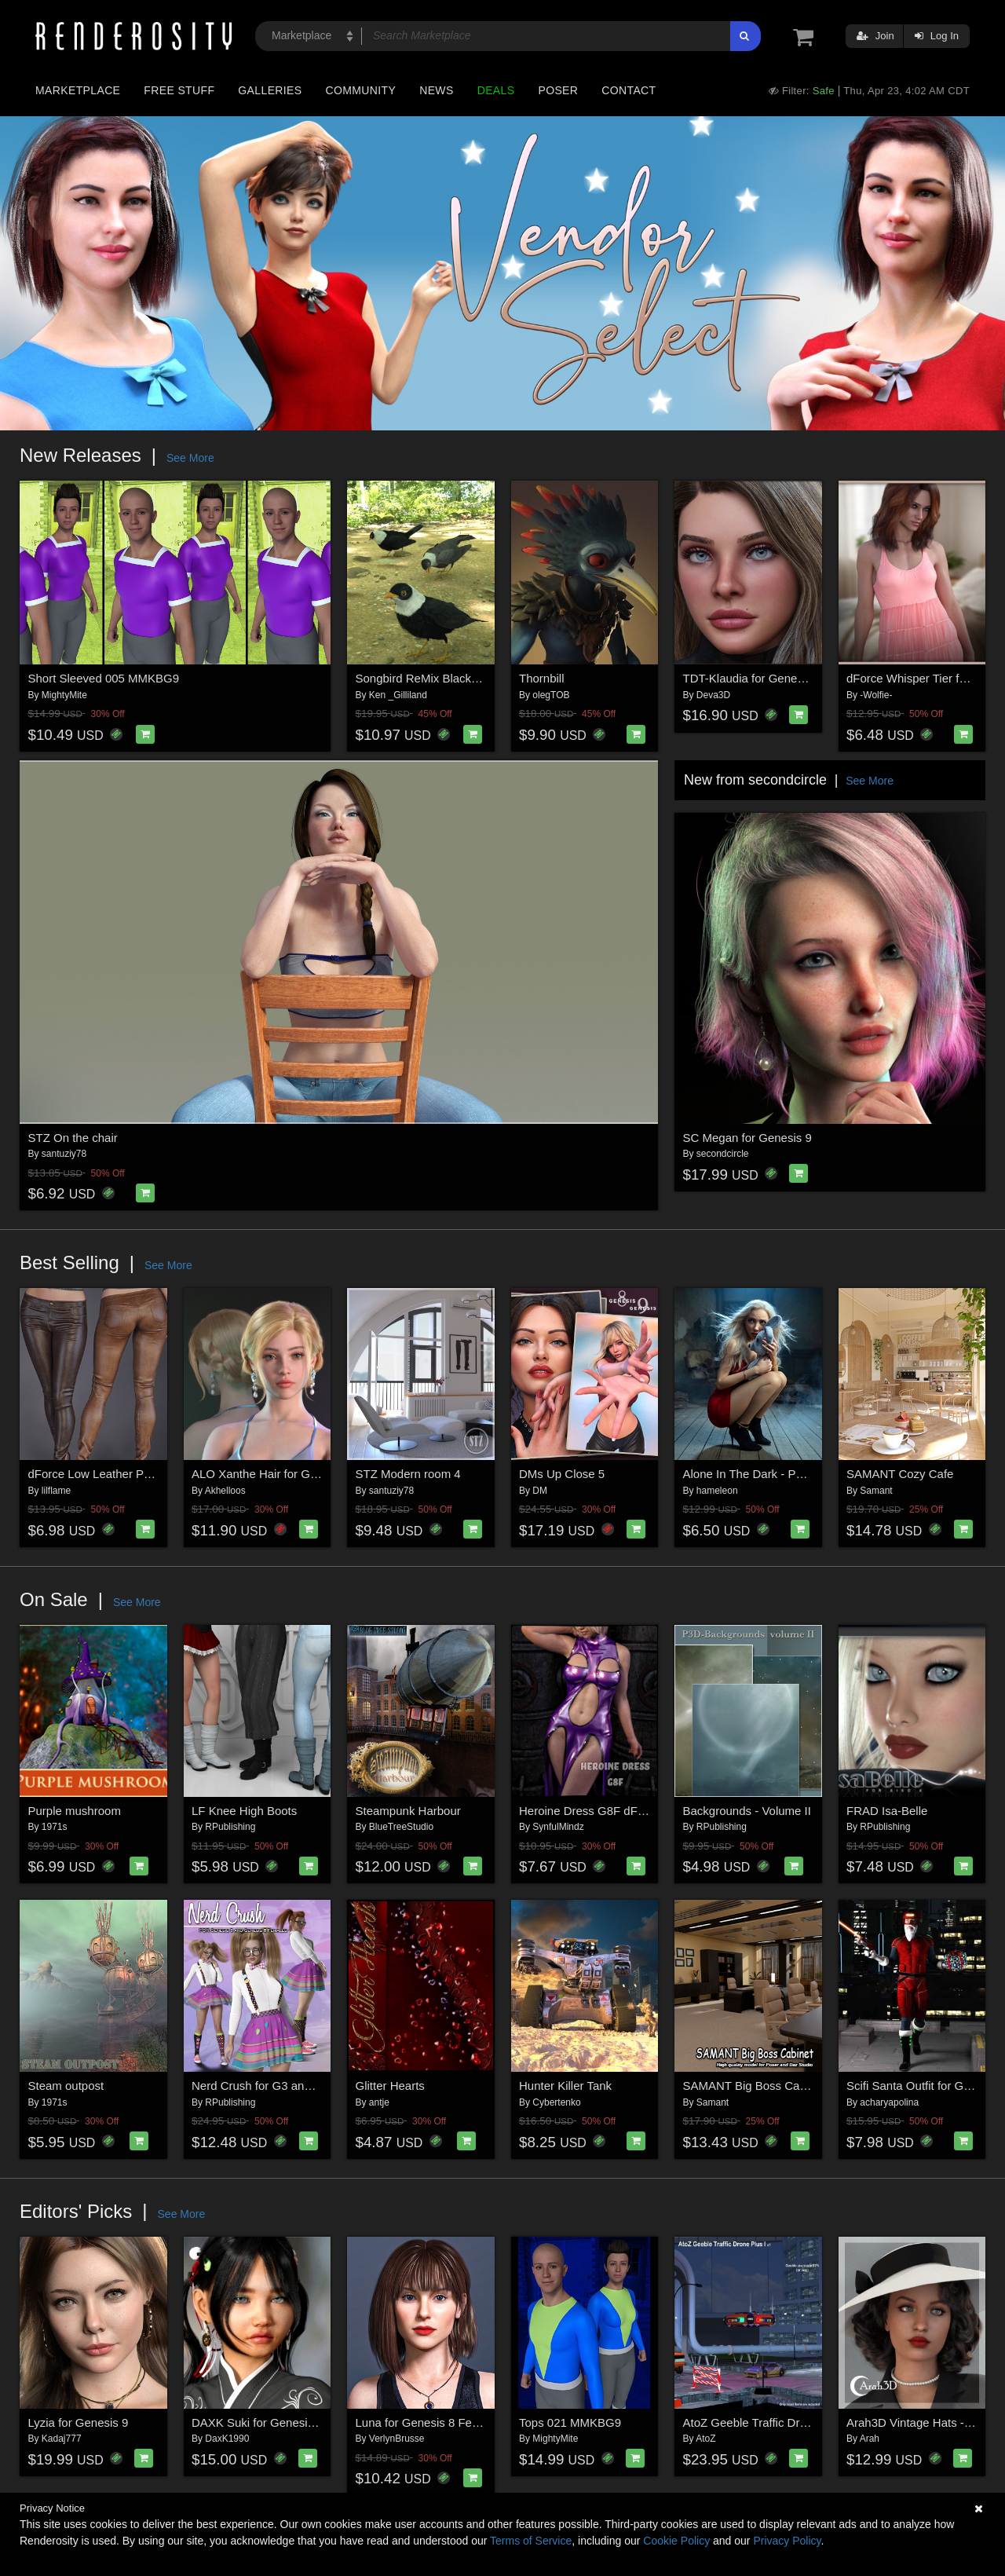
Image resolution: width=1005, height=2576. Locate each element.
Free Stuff (179, 90)
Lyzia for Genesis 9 (78, 2422)
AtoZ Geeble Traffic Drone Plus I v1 (775, 2422)
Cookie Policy (676, 2540)
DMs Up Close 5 (562, 1473)
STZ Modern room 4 (408, 1473)
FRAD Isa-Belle (886, 1810)
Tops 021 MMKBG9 (570, 2422)
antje (379, 2102)
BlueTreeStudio (401, 1826)
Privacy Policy (786, 2540)
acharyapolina (889, 2102)
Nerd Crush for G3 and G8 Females (285, 2085)
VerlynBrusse (397, 2438)
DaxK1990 (227, 2438)
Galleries (270, 90)
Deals (496, 90)
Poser (558, 90)
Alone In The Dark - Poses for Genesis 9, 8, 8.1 (806, 1473)
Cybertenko (556, 2102)
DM (539, 1490)
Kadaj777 (62, 2438)
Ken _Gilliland (398, 695)
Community (361, 90)
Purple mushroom (74, 1810)
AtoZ (705, 2438)
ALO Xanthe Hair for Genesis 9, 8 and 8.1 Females (325, 1473)
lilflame (56, 1490)
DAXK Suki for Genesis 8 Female (279, 2422)
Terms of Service (531, 2540)
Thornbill (542, 678)
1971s (55, 1826)
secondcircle (722, 1153)
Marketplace (77, 90)
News (436, 90)
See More (190, 458)
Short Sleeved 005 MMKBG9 (104, 678)
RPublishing (230, 1826)
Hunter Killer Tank (565, 2085)
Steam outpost (66, 2085)
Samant (876, 1490)
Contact (628, 90)
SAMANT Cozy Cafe (899, 1473)
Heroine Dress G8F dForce (589, 1810)
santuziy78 (64, 1153)
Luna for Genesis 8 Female (427, 2422)
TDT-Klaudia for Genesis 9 (752, 678)
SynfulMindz (557, 1826)
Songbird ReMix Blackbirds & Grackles (457, 678)
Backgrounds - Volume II (747, 1810)
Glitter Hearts (390, 2085)
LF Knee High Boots (244, 1810)
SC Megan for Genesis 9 (747, 1137)
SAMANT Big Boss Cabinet (754, 2085)
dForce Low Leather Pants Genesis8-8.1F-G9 (147, 1473)
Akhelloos (225, 1490)
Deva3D (713, 695)
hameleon (717, 1490)
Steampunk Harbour (408, 1810)
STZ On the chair (73, 1137)
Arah (869, 2438)
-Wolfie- (876, 695)
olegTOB (550, 695)
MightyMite (64, 695)
